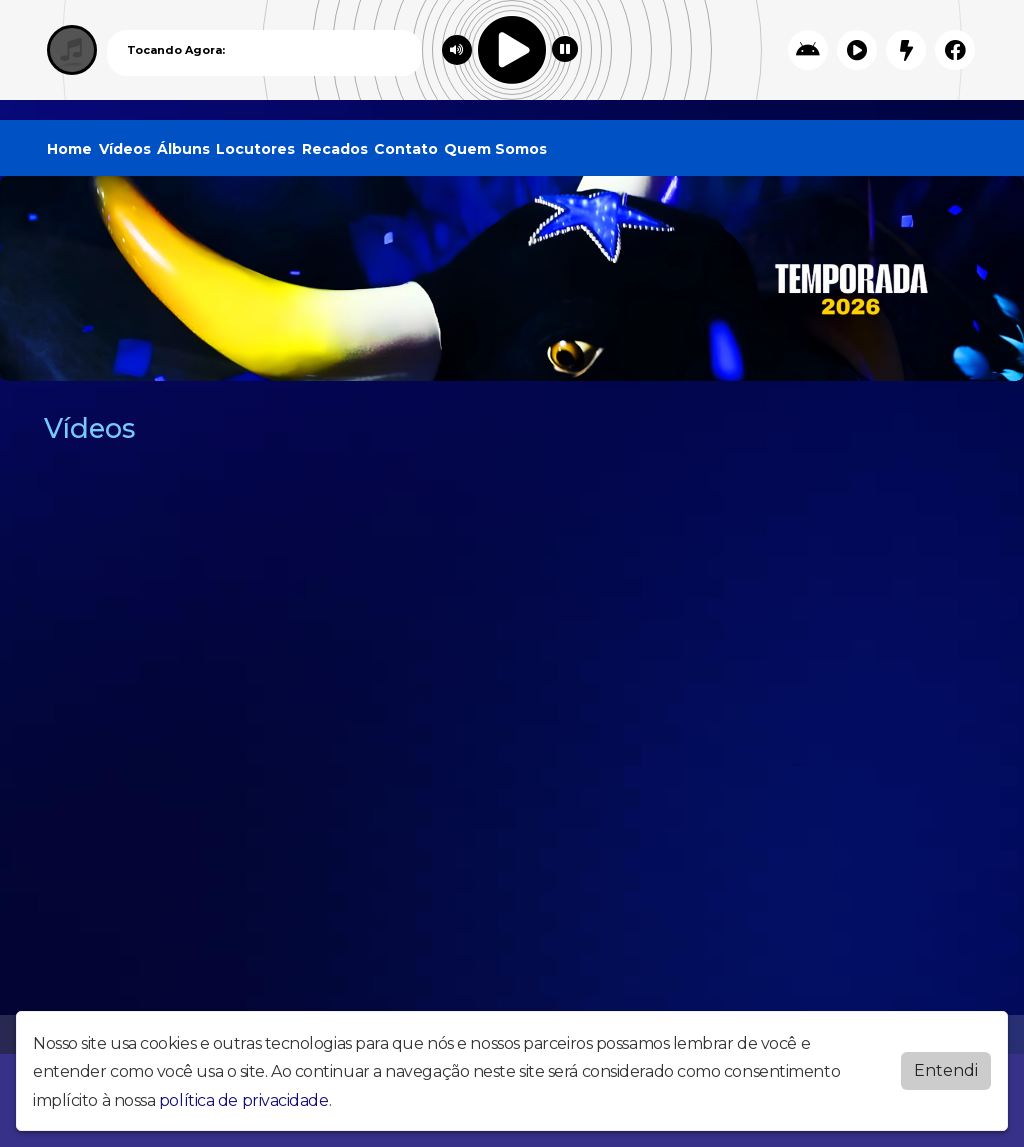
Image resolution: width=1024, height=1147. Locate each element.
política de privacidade (244, 1100)
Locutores (255, 149)
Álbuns (183, 149)
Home (69, 149)
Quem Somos (495, 149)
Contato (406, 149)
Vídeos (125, 149)
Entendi (946, 1070)
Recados (335, 149)
